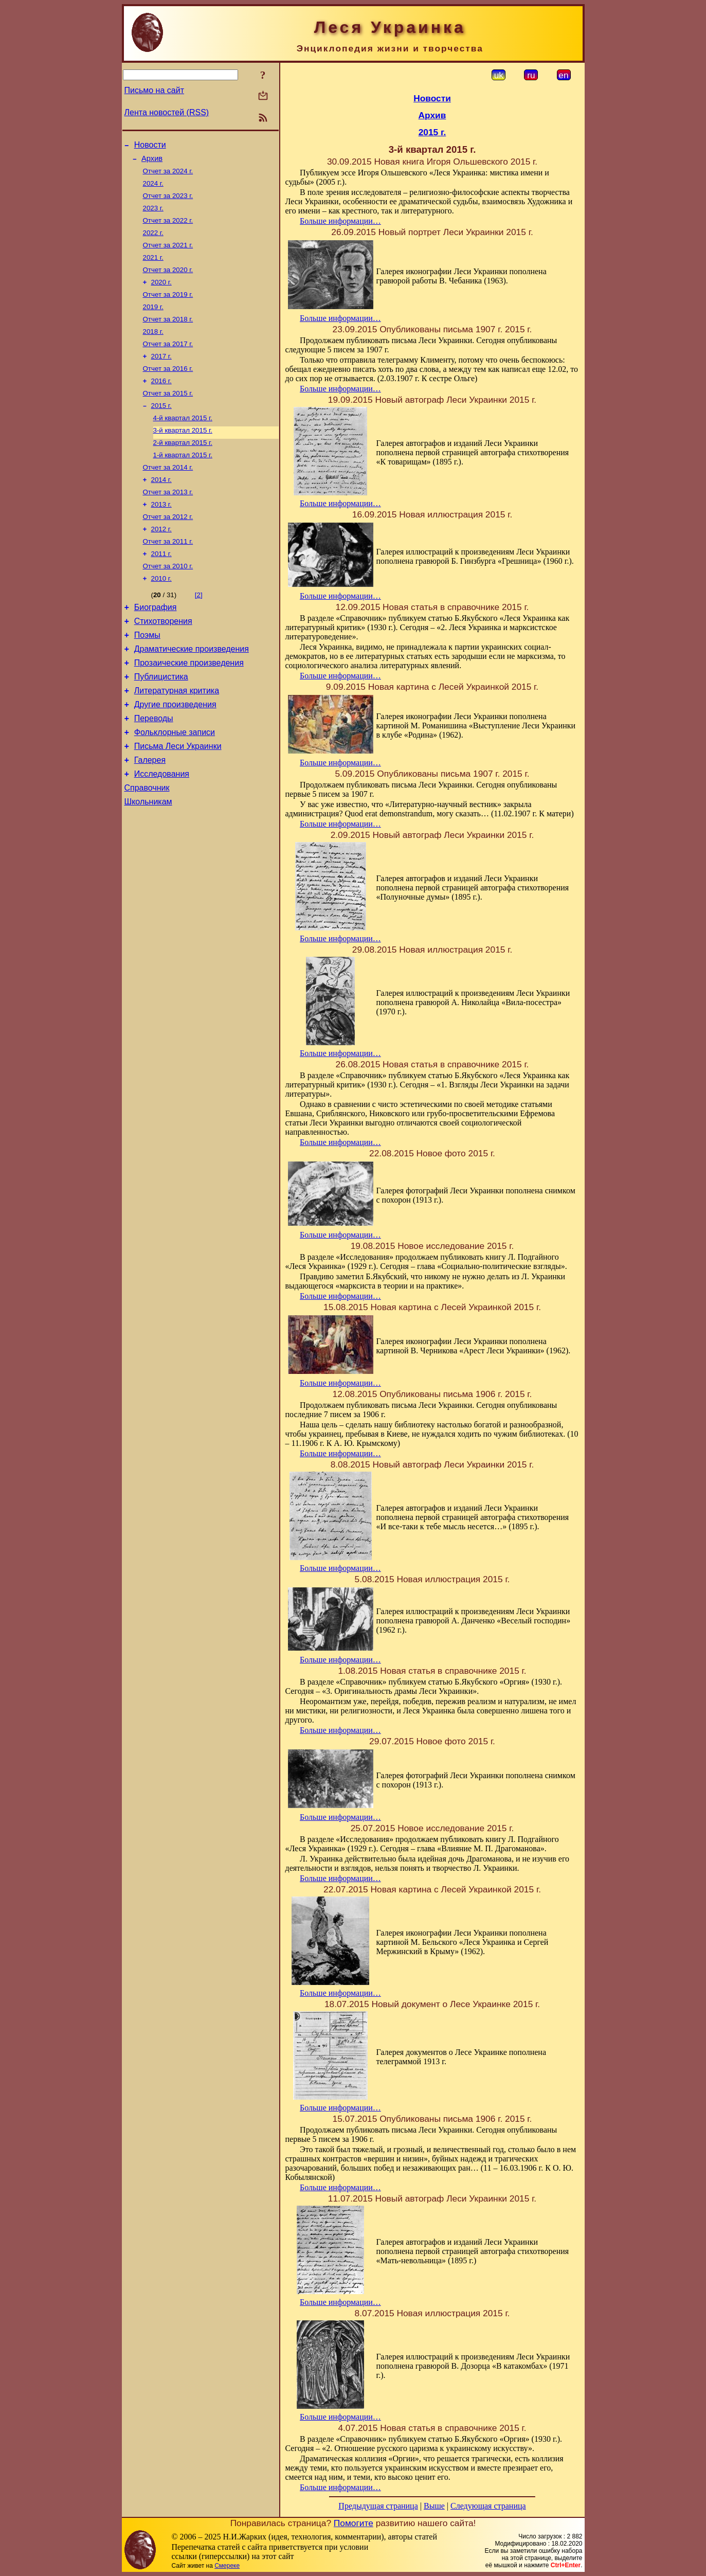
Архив (151, 161)
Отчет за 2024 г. (168, 175)
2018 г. (153, 349)
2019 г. (153, 322)
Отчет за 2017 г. (168, 362)
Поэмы (147, 677)
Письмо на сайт (154, 90)
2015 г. (161, 429)
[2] (199, 633)
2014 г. (161, 509)
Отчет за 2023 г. (168, 202)
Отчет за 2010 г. (168, 603)
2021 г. (153, 269)
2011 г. (161, 590)
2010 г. (161, 616)
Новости (150, 146)
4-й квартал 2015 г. (182, 442)
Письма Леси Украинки (178, 801)
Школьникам (148, 862)
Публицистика (161, 724)
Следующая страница (488, 2505)
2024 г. (153, 188)
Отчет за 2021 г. (168, 255)
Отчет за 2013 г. (168, 523)
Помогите (353, 2523)
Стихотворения (163, 662)
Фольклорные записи (174, 785)
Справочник (147, 847)
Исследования (161, 832)
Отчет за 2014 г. (168, 496)
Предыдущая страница (378, 2505)
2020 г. (161, 295)
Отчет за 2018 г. (168, 335)
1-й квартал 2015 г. (182, 483)
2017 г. (161, 376)
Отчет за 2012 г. (168, 549)
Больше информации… (340, 221)
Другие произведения (175, 754)
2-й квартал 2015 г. (182, 469)
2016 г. (161, 402)
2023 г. (153, 215)
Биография (155, 646)
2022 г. (153, 242)
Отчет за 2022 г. (168, 228)
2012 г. (161, 563)
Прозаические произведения (189, 708)
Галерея (150, 816)
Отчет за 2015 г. (168, 416)
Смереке (227, 2565)
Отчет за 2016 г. (168, 389)
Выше (434, 2505)
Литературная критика (176, 739)
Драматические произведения (191, 693)
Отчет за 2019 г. (168, 309)
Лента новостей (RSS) (166, 112)
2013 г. (161, 536)
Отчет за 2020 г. (168, 282)
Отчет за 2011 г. (168, 576)
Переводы (153, 770)
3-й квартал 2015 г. (182, 456)
